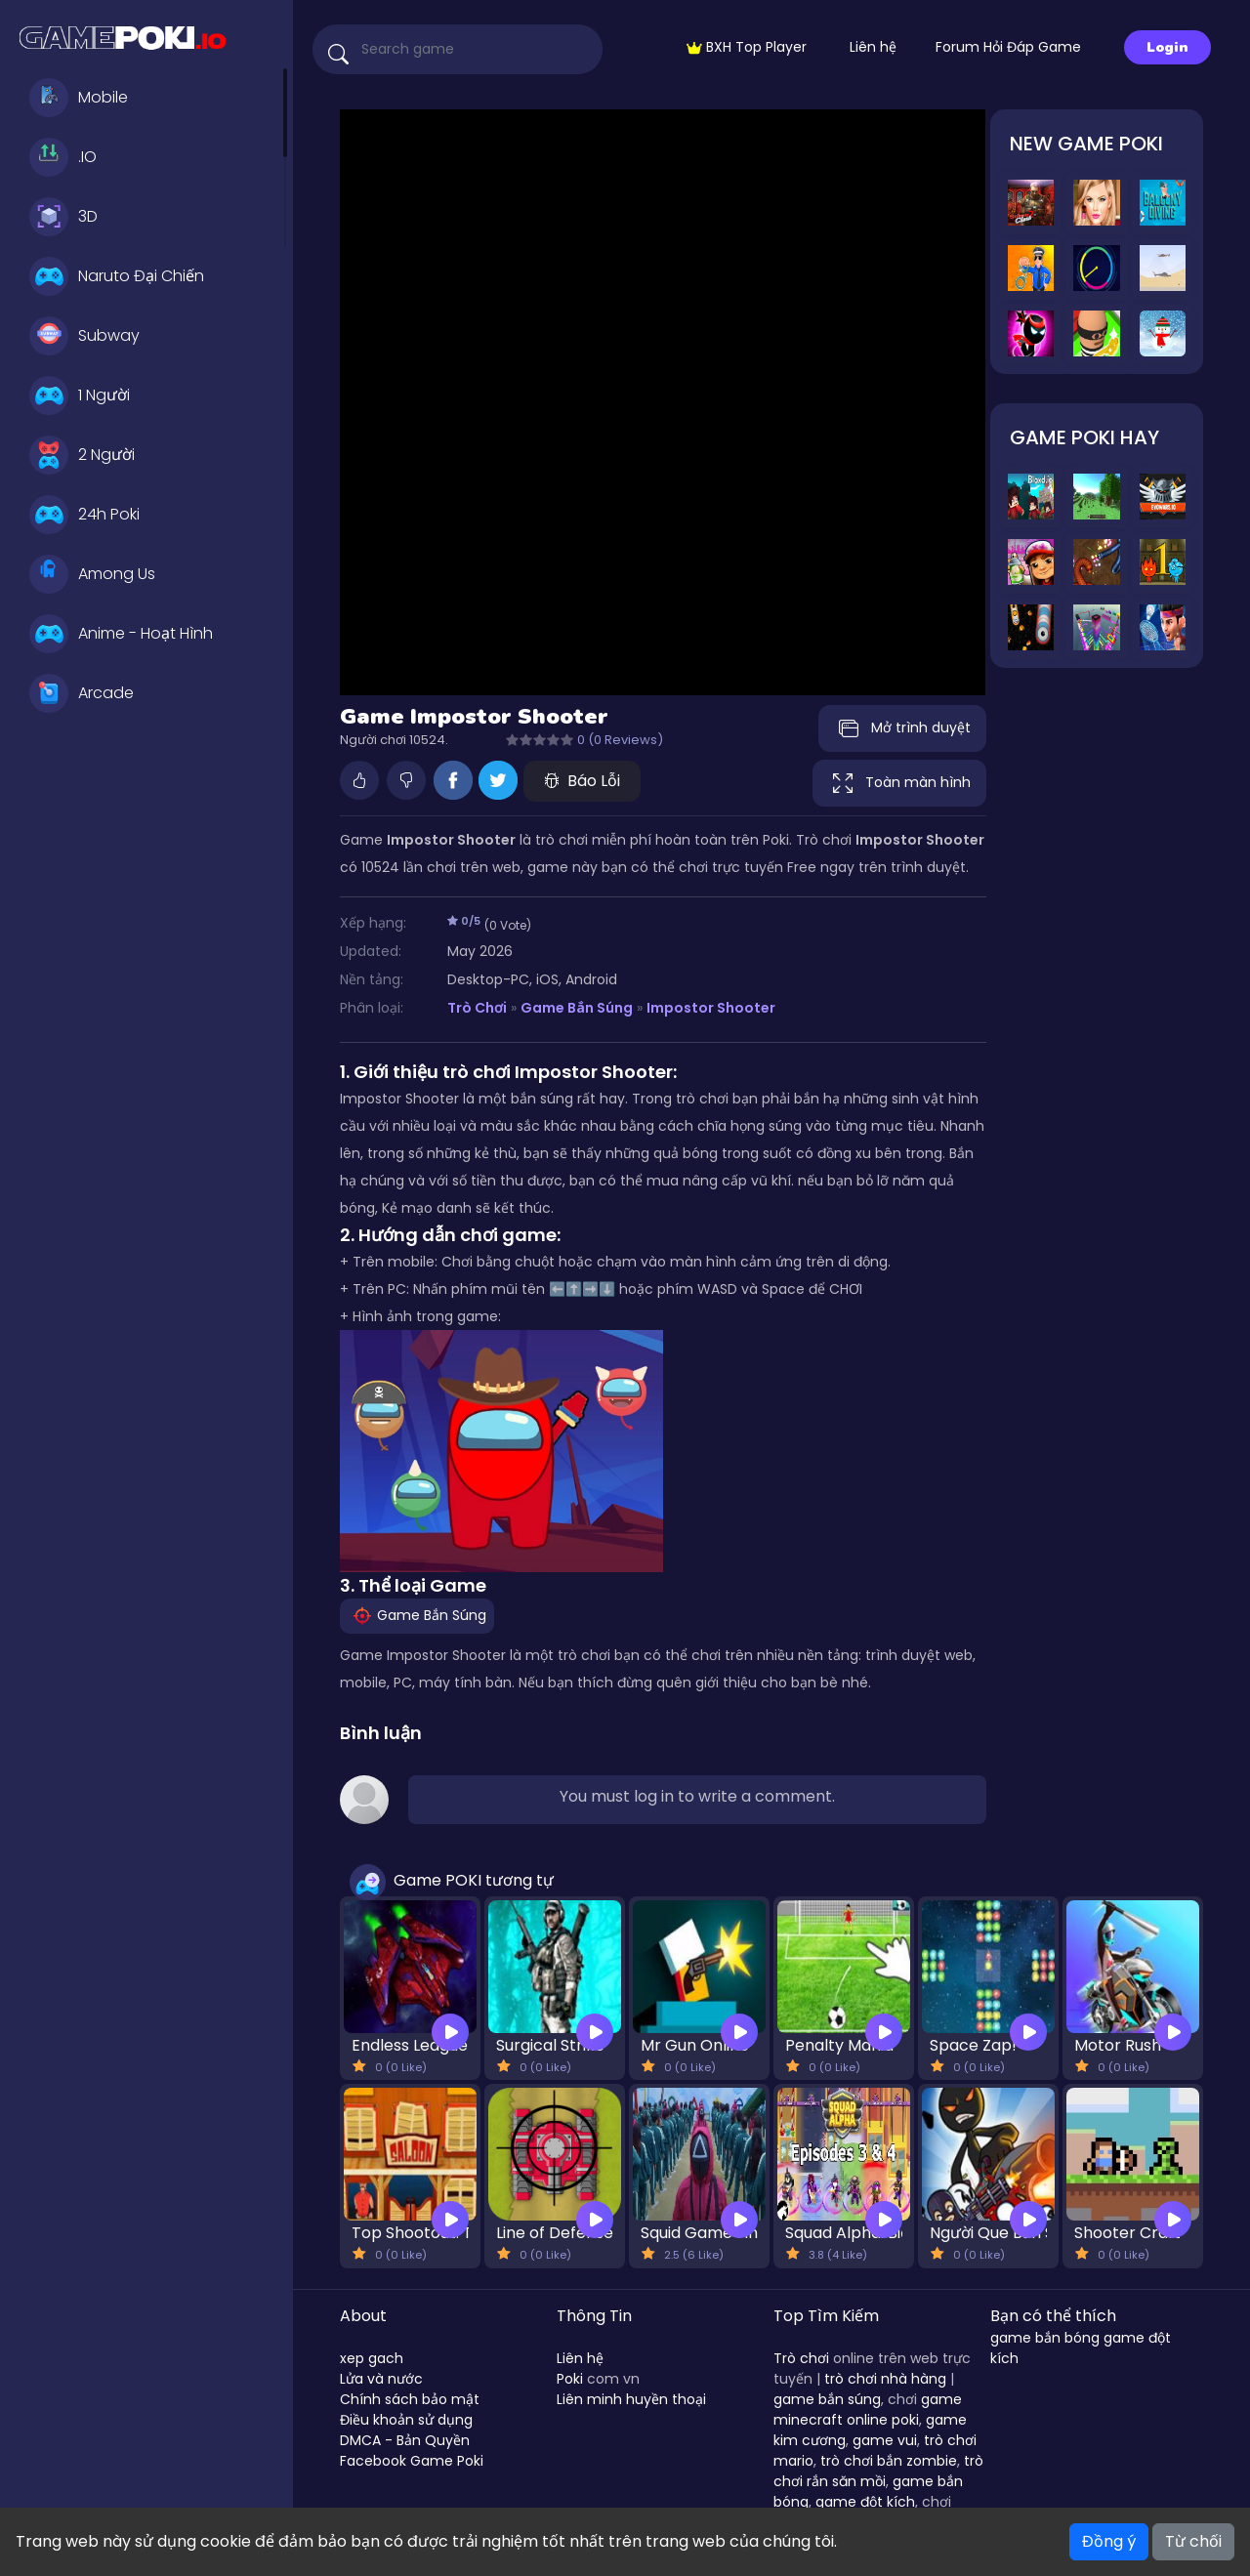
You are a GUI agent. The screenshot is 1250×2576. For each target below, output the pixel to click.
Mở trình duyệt (902, 728)
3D (63, 216)
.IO (63, 157)
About (363, 2316)
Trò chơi (801, 2358)
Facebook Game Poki (411, 2461)
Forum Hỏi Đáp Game (1008, 47)
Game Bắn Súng (576, 1008)
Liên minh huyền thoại (631, 2399)
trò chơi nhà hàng (885, 2379)
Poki (570, 2379)
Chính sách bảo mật (409, 2399)
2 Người (82, 455)
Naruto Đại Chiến (116, 276)
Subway (84, 335)
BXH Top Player (747, 47)
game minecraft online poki (867, 2409)
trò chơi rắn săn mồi (878, 2471)
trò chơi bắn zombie (888, 2461)
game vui (885, 2440)
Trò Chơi (477, 1008)
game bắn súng (827, 2399)
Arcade (81, 693)
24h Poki (84, 514)
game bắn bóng (1045, 2337)
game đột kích (865, 2502)
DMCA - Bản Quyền (405, 2440)
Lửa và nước (381, 2379)
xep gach (371, 2358)
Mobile (78, 97)
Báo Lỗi (582, 780)
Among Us (92, 574)
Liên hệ (873, 47)
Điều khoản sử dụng (406, 2420)
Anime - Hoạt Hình (121, 633)
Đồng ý (1109, 2541)
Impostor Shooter (710, 1008)
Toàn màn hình (899, 783)
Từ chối (1193, 2541)
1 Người (79, 395)
